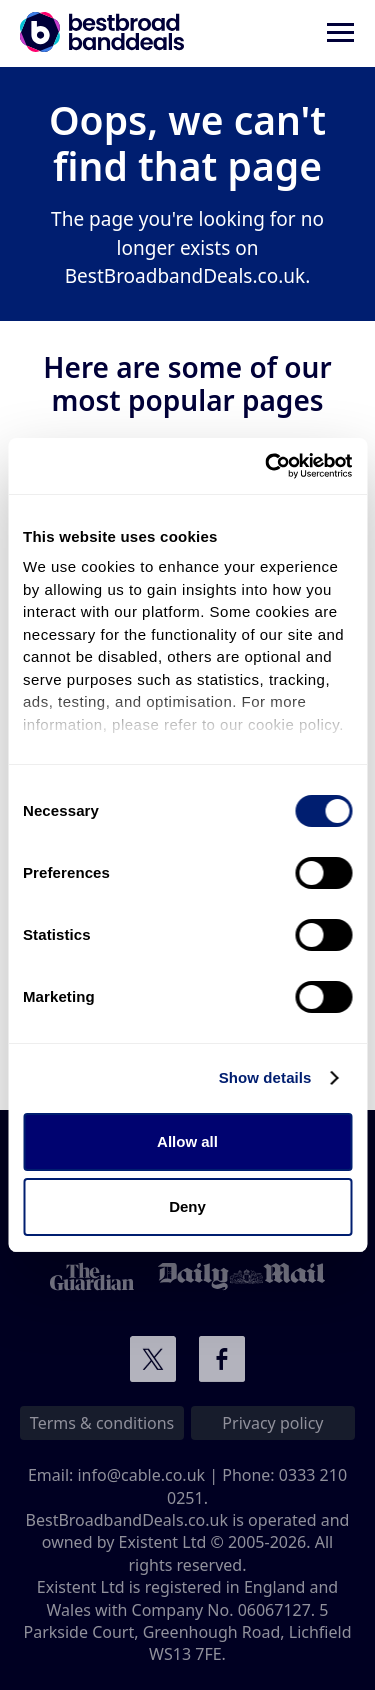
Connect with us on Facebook (222, 1359)
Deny (187, 1206)
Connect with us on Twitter (153, 1359)
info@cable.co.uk (141, 1475)
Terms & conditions (102, 1423)
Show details (265, 1077)
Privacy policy (272, 1423)
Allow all (187, 1141)
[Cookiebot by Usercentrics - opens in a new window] (267, 466)
